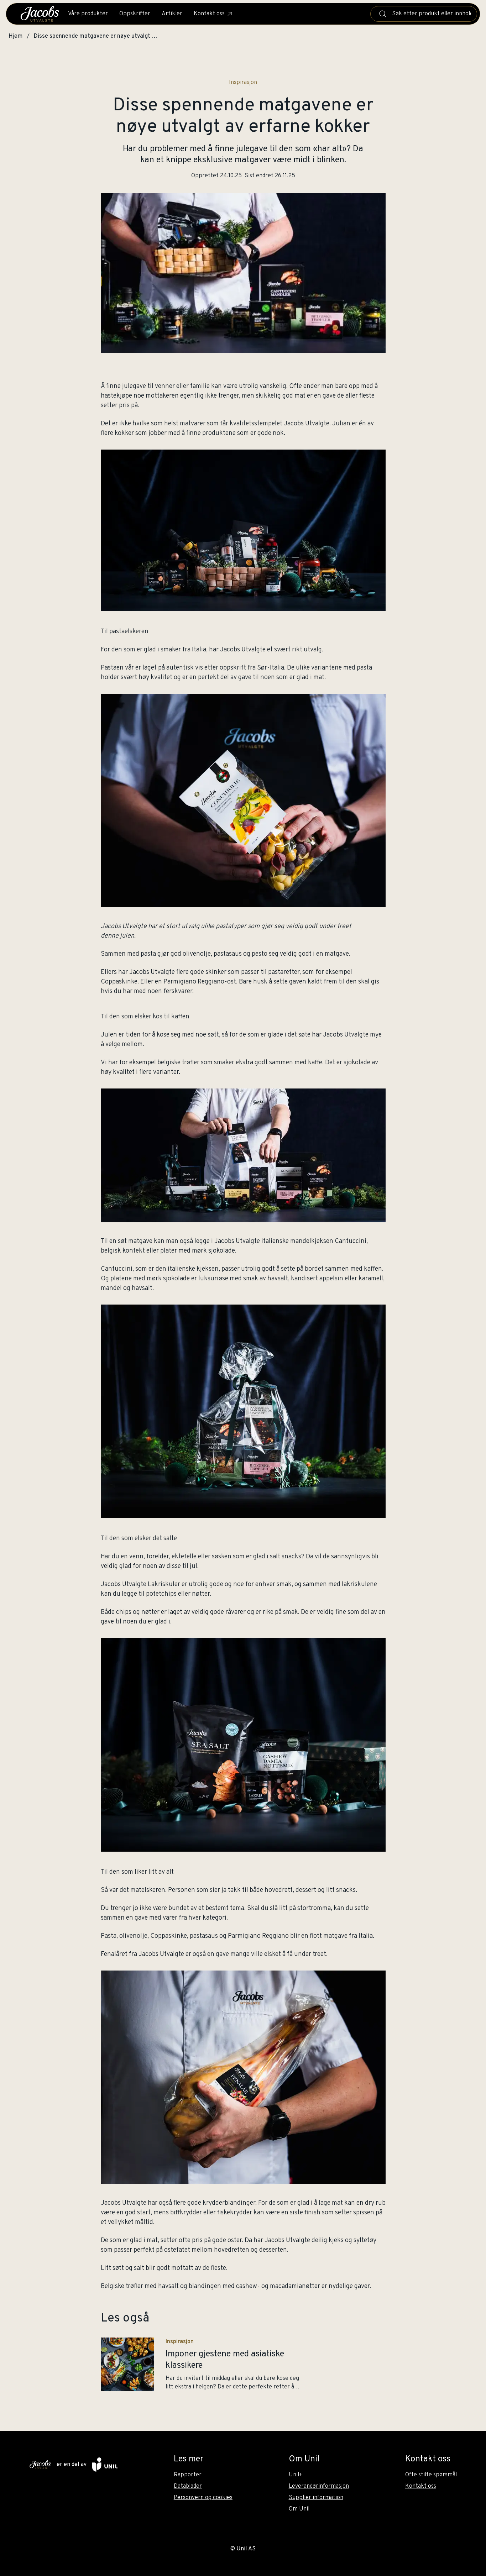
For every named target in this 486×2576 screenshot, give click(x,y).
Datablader (188, 2486)
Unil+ (296, 2474)
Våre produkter (88, 13)
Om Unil (299, 2509)
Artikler (172, 13)
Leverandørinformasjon (319, 2486)
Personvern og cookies (203, 2497)
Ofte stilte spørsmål (431, 2474)
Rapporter (188, 2474)
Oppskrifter (134, 13)
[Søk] (382, 14)
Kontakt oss (213, 13)
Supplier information (316, 2497)
